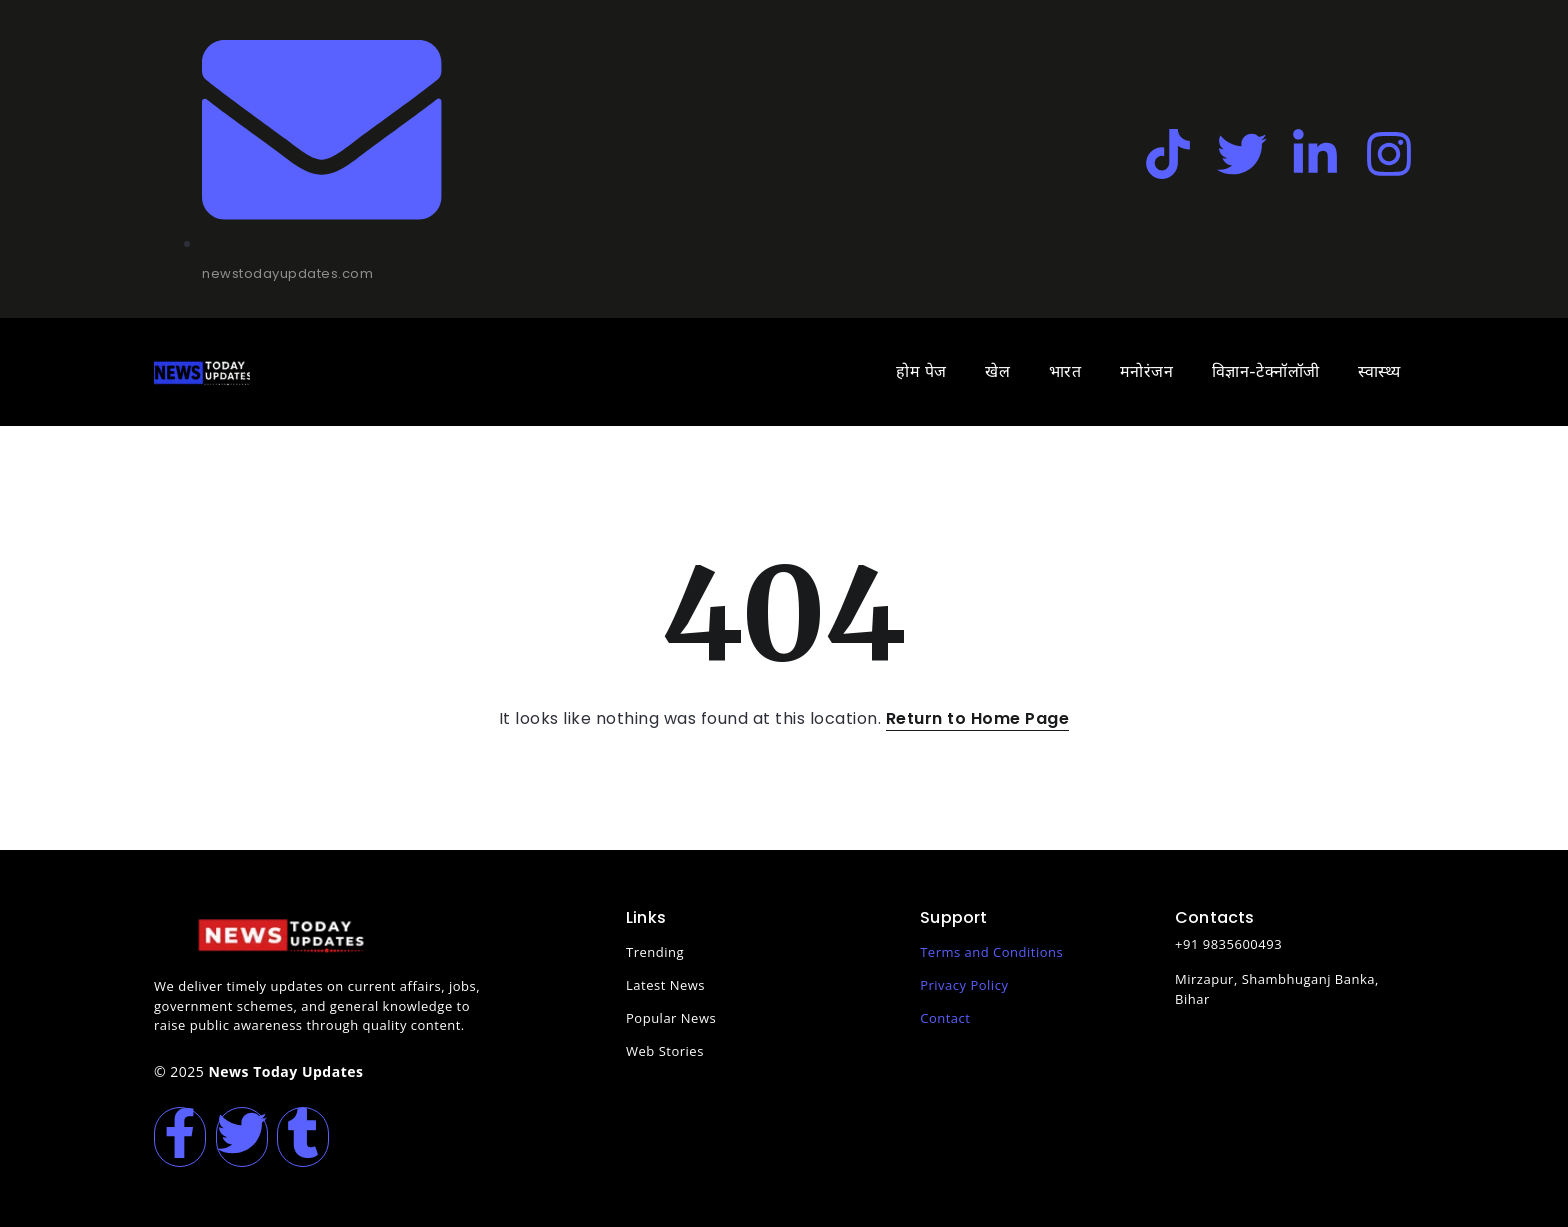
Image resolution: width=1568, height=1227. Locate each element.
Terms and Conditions (991, 952)
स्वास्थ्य (1379, 371)
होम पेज (921, 371)
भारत (1065, 371)
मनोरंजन (1147, 371)
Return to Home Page (978, 718)
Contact (945, 1018)
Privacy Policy (964, 985)
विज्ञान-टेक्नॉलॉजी (1266, 371)
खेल (997, 371)
